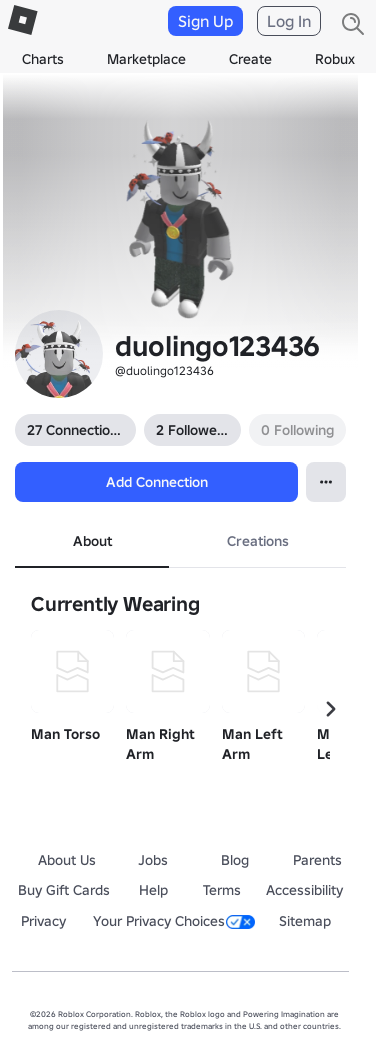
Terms (222, 890)
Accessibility (304, 890)
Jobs (153, 860)
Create (250, 59)
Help (153, 890)
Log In (289, 21)
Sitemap (305, 921)
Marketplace (146, 59)
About (92, 541)
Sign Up (205, 21)
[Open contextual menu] (326, 482)
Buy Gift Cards (64, 890)
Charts (43, 59)
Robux (335, 59)
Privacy (43, 921)
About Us (67, 860)
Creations (258, 541)
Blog (235, 860)
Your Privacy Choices (174, 921)
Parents (317, 860)
